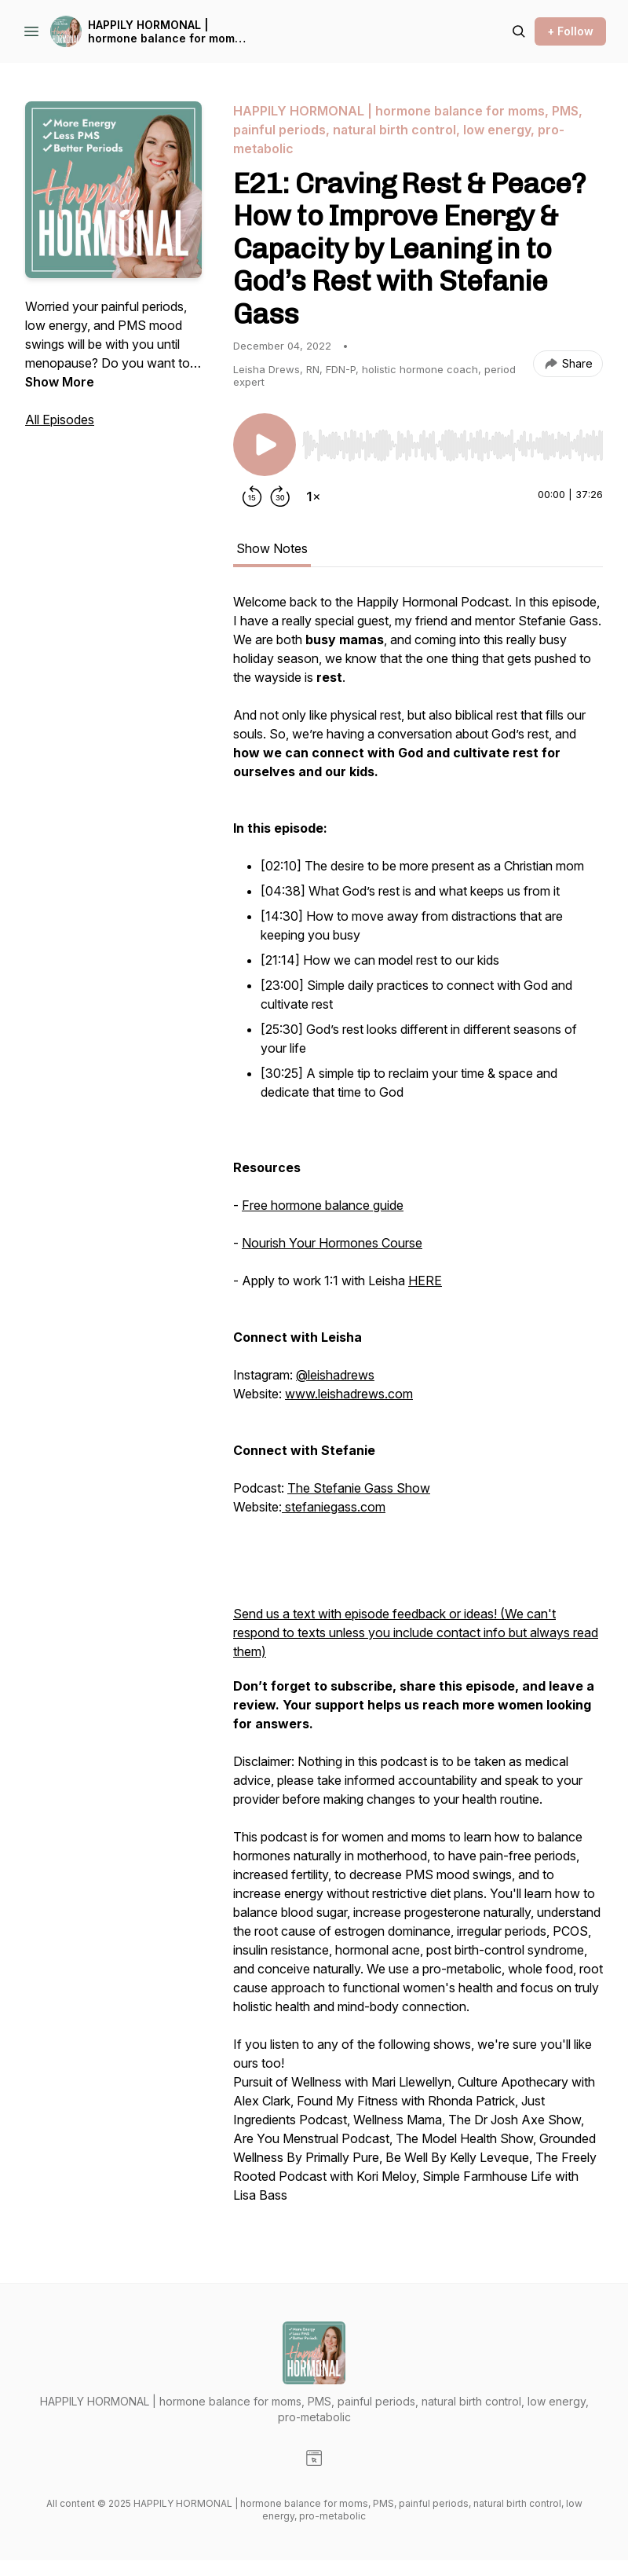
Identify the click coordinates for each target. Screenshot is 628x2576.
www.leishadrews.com (349, 1394)
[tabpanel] (418, 1406)
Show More (59, 382)
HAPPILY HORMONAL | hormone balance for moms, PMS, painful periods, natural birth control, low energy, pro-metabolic (169, 32)
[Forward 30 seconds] (280, 497)
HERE (425, 1280)
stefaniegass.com (333, 1507)
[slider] (452, 445)
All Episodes (59, 419)
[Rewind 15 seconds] (252, 497)
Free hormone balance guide (322, 1205)
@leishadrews (335, 1375)
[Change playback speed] (313, 497)
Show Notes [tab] (272, 548)
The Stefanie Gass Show (358, 1488)
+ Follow (570, 31)
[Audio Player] (452, 441)
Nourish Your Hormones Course (332, 1243)
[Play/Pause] (264, 444)
